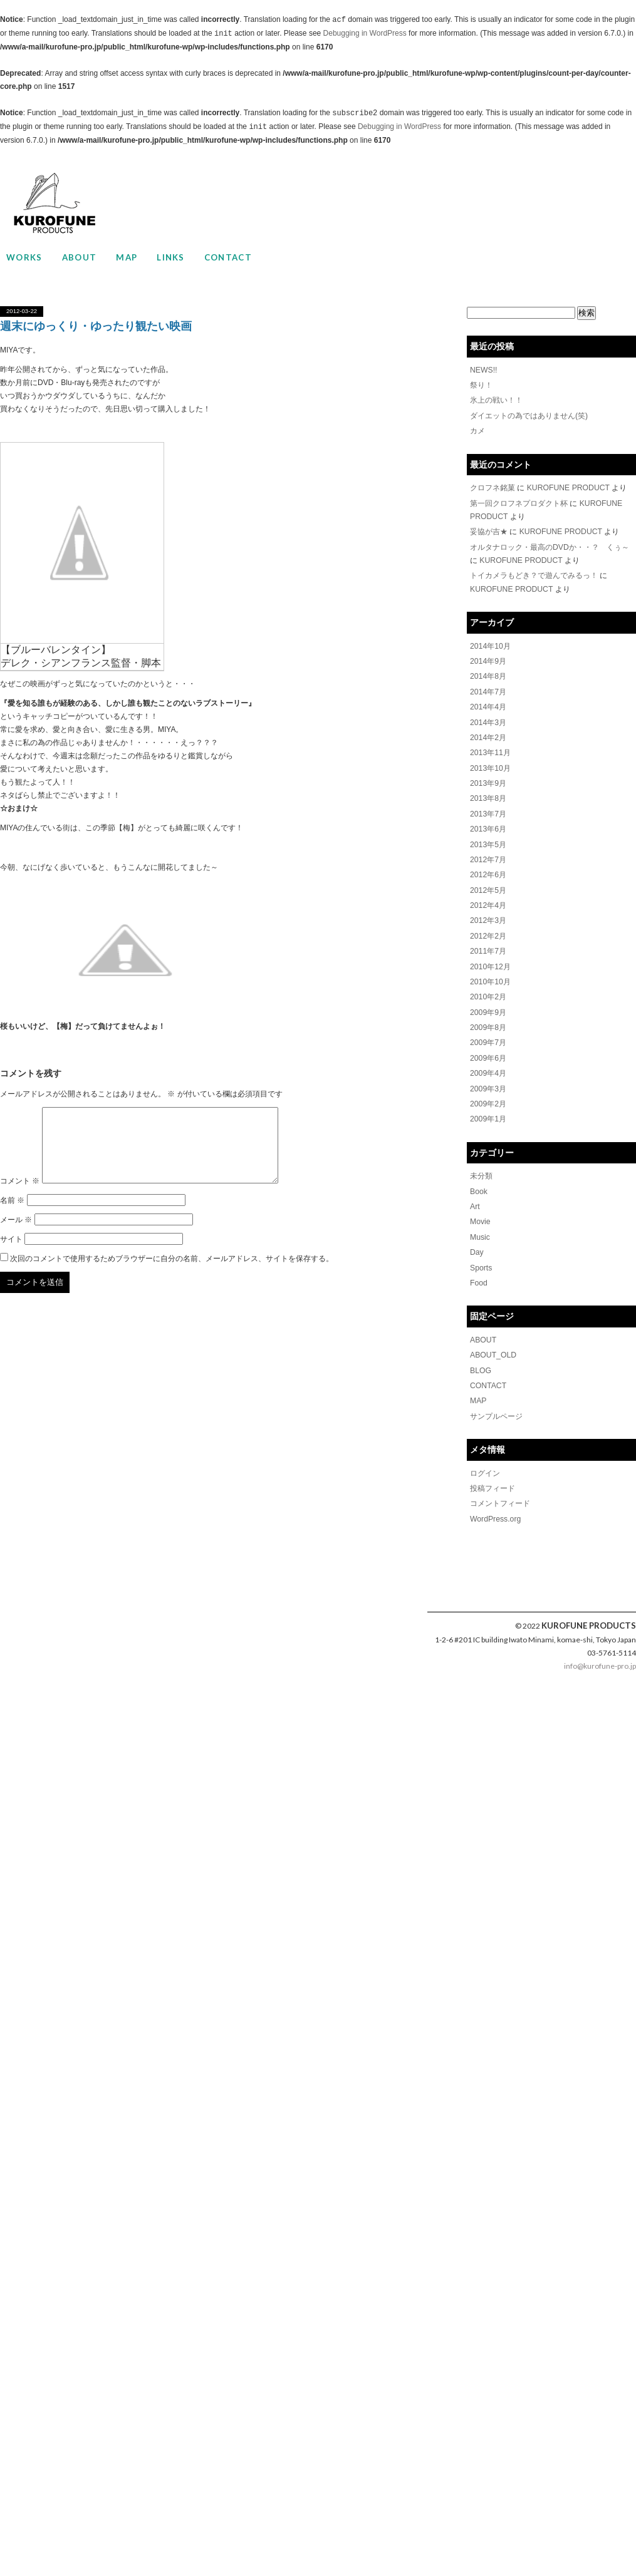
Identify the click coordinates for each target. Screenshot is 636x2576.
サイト (11, 1254)
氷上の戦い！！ (496, 400)
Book (478, 1180)
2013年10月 (490, 763)
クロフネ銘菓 (492, 486)
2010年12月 (490, 958)
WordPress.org (495, 1504)
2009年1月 (488, 1109)
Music (479, 1225)
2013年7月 (488, 808)
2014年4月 (488, 703)
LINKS (171, 257)
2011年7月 (488, 943)
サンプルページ (496, 1402)
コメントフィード (500, 1489)
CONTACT (228, 257)
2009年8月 (488, 1018)
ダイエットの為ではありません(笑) (529, 415)
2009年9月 (488, 1003)
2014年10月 (490, 643)
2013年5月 (488, 838)
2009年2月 (488, 1094)
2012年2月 (488, 928)
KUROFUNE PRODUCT (567, 486)
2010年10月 (490, 973)
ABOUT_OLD (493, 1342)
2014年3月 (488, 718)
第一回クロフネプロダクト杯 (519, 501)
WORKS (24, 257)
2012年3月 (488, 913)
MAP (126, 257)
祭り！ (481, 385)
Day (476, 1240)
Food (478, 1270)
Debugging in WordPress (365, 33)
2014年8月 (488, 673)
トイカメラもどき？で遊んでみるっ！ (534, 573)
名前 (12, 1215)
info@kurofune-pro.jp (600, 1651)
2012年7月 (488, 853)
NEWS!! (483, 370)
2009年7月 (488, 1033)
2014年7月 (488, 688)
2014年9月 (488, 658)
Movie (480, 1210)
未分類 (481, 1165)
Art (474, 1195)
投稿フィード (492, 1474)
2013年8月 (488, 793)
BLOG (480, 1357)
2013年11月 (490, 748)
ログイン (485, 1459)
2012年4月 (488, 898)
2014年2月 (488, 733)
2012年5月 (488, 883)
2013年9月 (488, 778)
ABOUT (79, 257)
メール (16, 1234)
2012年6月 (488, 868)
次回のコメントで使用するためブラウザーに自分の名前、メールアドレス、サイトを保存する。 (171, 1273)
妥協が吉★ (489, 529)
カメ (477, 430)
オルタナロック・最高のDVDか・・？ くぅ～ (549, 544)
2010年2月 (488, 988)
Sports (481, 1255)
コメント (19, 1196)
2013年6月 (488, 823)
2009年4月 (488, 1063)
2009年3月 (488, 1078)
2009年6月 (488, 1048)
